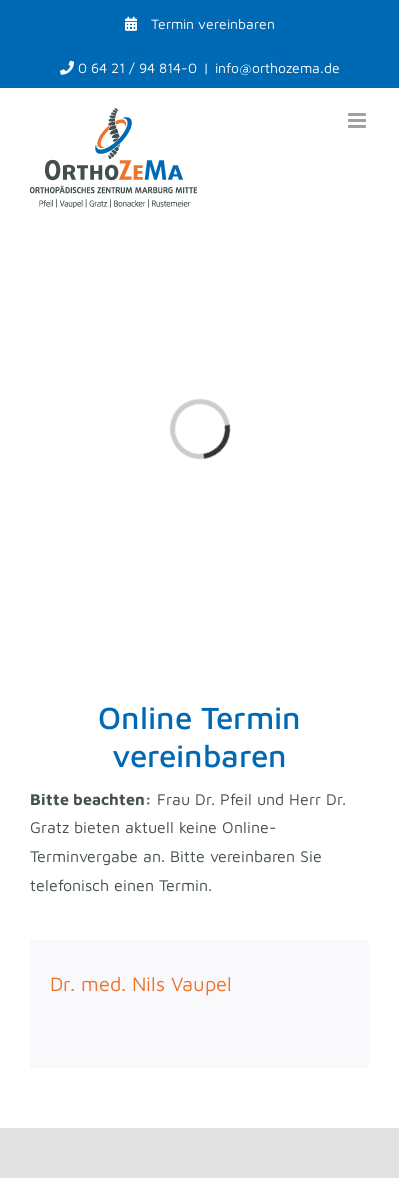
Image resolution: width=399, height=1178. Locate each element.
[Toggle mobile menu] (358, 120)
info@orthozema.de (277, 67)
